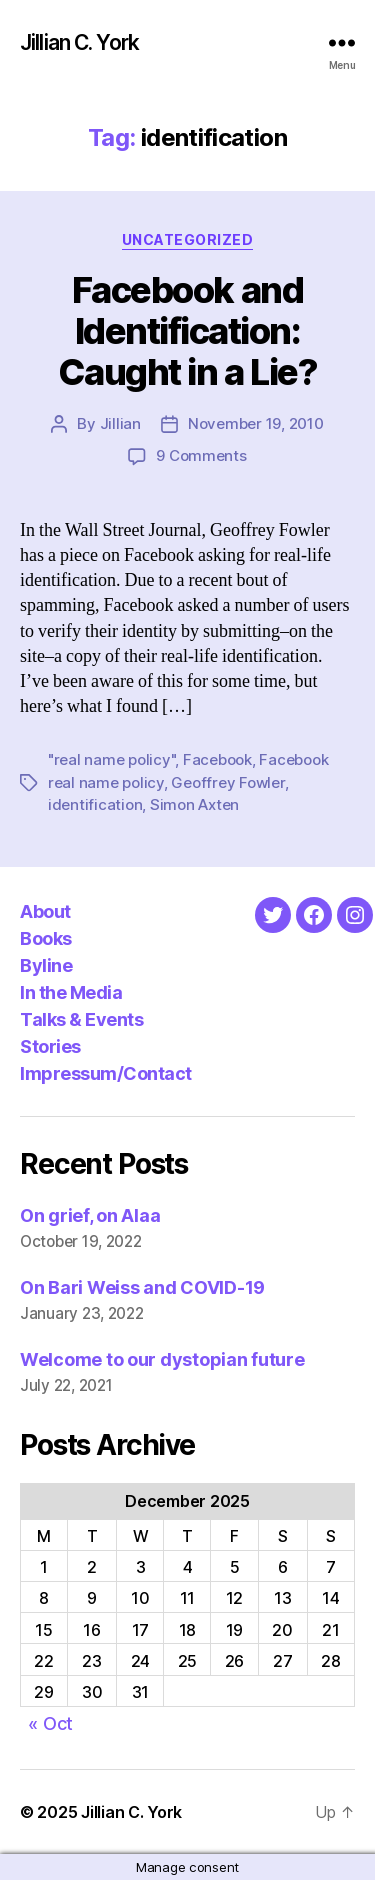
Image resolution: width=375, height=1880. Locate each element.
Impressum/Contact (106, 1073)
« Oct (50, 1723)
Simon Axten (194, 804)
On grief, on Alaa (90, 1215)
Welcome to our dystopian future (162, 1359)
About (45, 911)
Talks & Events (81, 1019)
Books (46, 938)
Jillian (120, 423)
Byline (46, 965)
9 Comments (201, 455)
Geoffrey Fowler (227, 782)
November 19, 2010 (256, 423)
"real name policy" (111, 759)
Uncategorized (188, 239)
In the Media (71, 992)
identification (95, 804)
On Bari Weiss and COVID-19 (142, 1287)
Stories (50, 1046)
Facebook (217, 759)
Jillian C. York (79, 42)
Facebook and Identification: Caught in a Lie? (187, 331)
